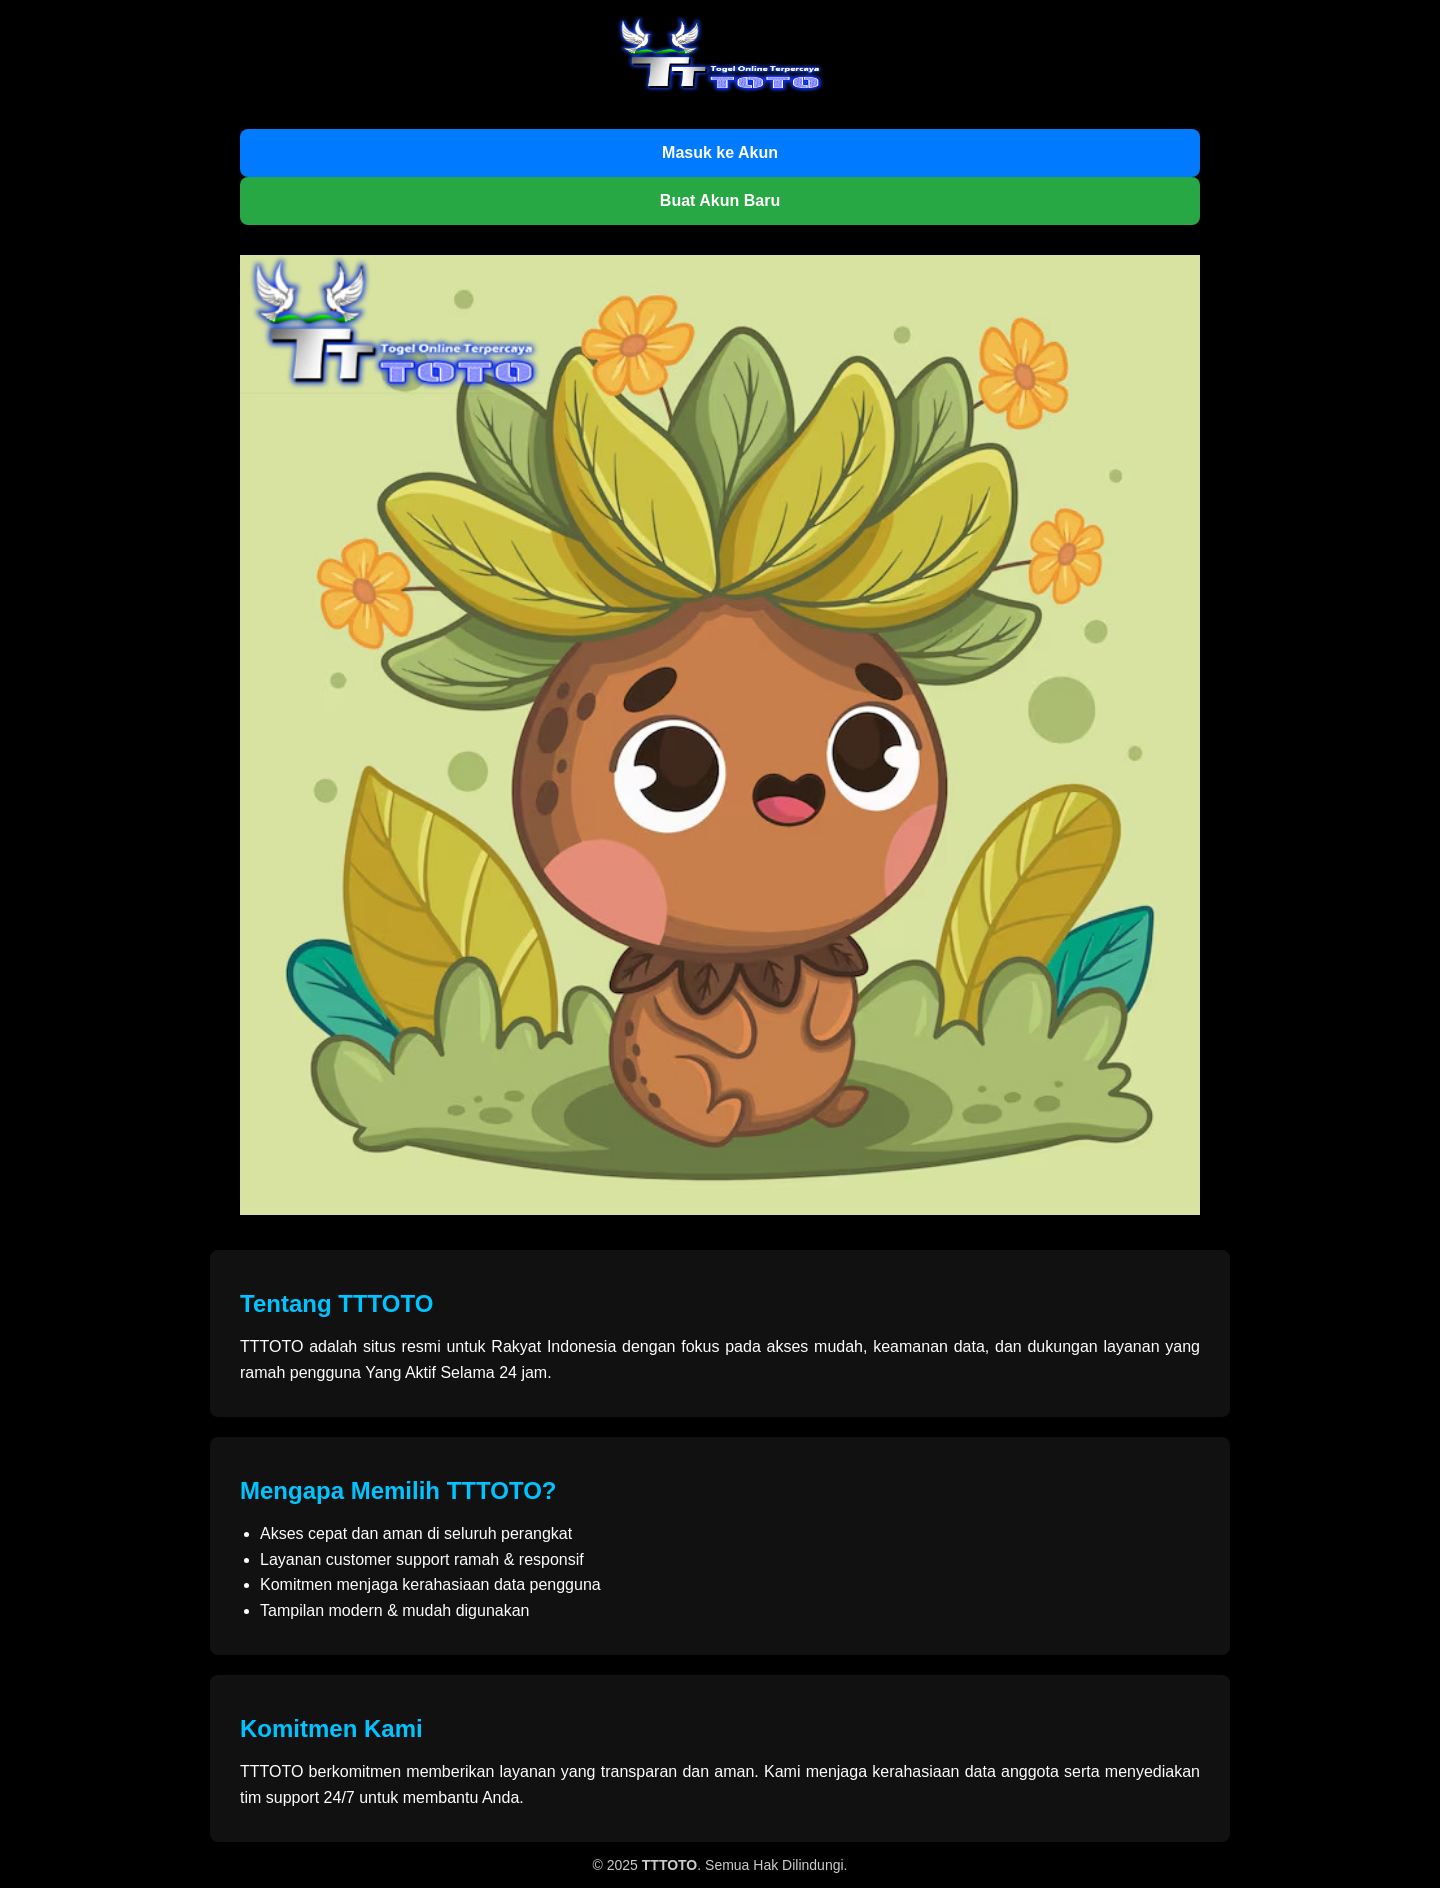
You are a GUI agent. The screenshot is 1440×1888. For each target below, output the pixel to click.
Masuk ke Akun (720, 152)
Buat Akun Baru (720, 200)
